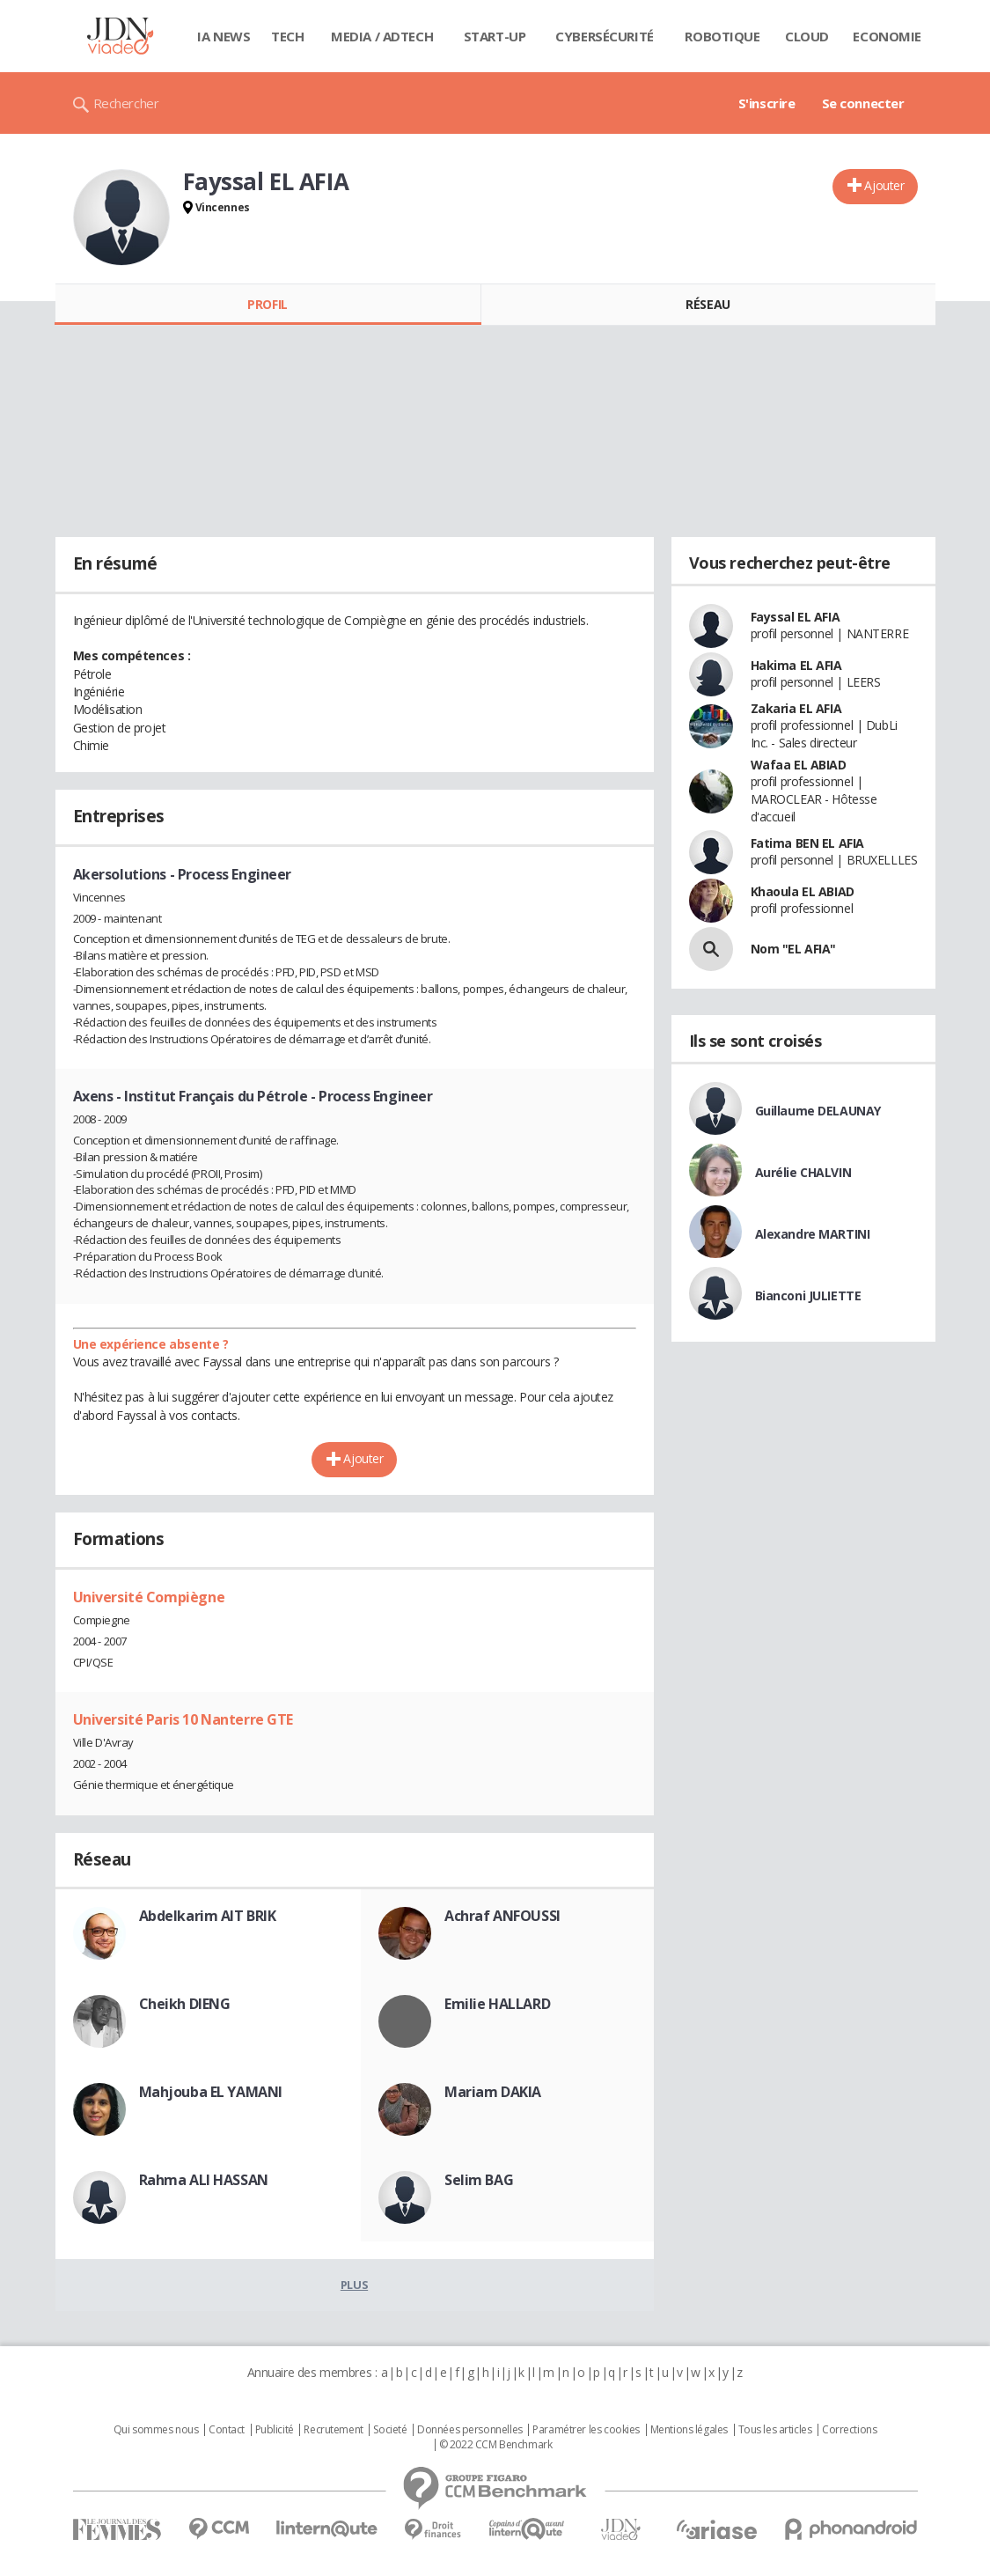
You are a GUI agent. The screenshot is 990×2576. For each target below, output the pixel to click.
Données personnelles (470, 2430)
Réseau (708, 304)
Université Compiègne (149, 1597)
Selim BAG (478, 2180)
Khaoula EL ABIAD (802, 891)
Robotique (722, 36)
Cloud (807, 36)
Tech (287, 36)
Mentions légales (689, 2430)
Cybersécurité (604, 36)
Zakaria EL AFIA (796, 708)
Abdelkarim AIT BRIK (207, 1915)
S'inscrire (767, 103)
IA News (223, 36)
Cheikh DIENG (185, 2003)
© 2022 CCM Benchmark (496, 2445)
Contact (227, 2430)
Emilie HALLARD (497, 2003)
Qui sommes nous (156, 2430)
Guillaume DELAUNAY (818, 1110)
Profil (267, 304)
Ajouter (884, 185)
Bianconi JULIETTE (808, 1295)
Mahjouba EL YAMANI (210, 2091)
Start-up (495, 36)
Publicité (274, 2430)
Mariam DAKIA (492, 2091)
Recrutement (333, 2430)
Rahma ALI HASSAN (203, 2180)
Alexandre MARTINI (812, 1233)
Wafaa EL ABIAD (799, 764)
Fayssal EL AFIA (795, 616)
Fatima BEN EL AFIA (807, 843)
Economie (887, 36)
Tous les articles (775, 2430)
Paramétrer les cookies (586, 2430)
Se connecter (863, 103)
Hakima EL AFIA (796, 665)
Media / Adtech (382, 36)
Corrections (849, 2430)
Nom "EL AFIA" (794, 948)
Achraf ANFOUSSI (502, 1915)
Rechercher (126, 103)
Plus (354, 2285)
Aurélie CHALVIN (803, 1172)
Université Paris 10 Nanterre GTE (183, 1719)
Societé (390, 2430)
